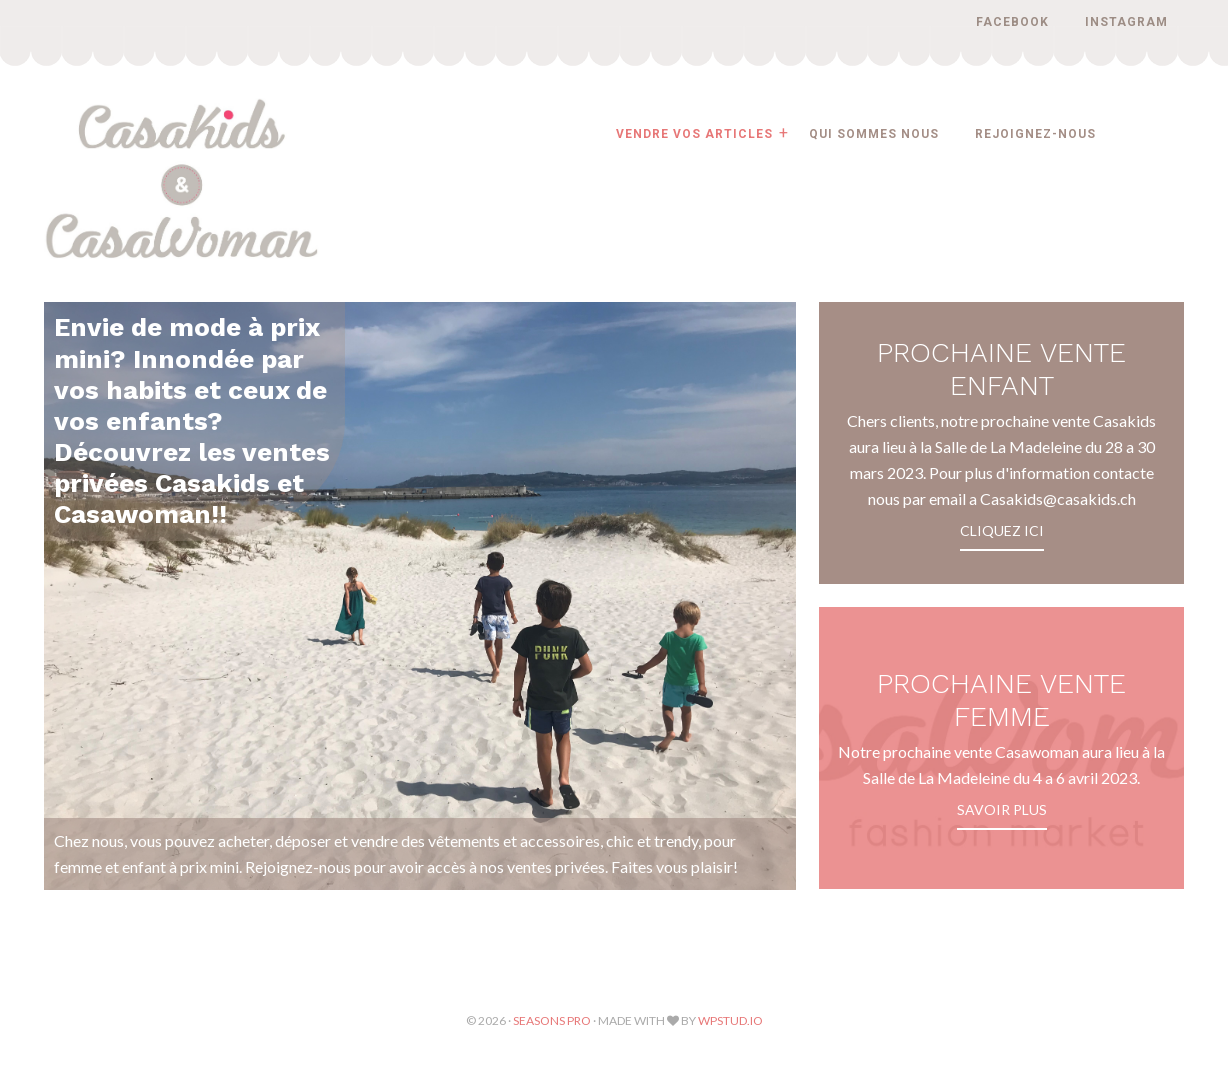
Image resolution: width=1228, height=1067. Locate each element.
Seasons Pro (552, 1020)
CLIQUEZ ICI (1002, 530)
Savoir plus (1002, 809)
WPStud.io (730, 1020)
